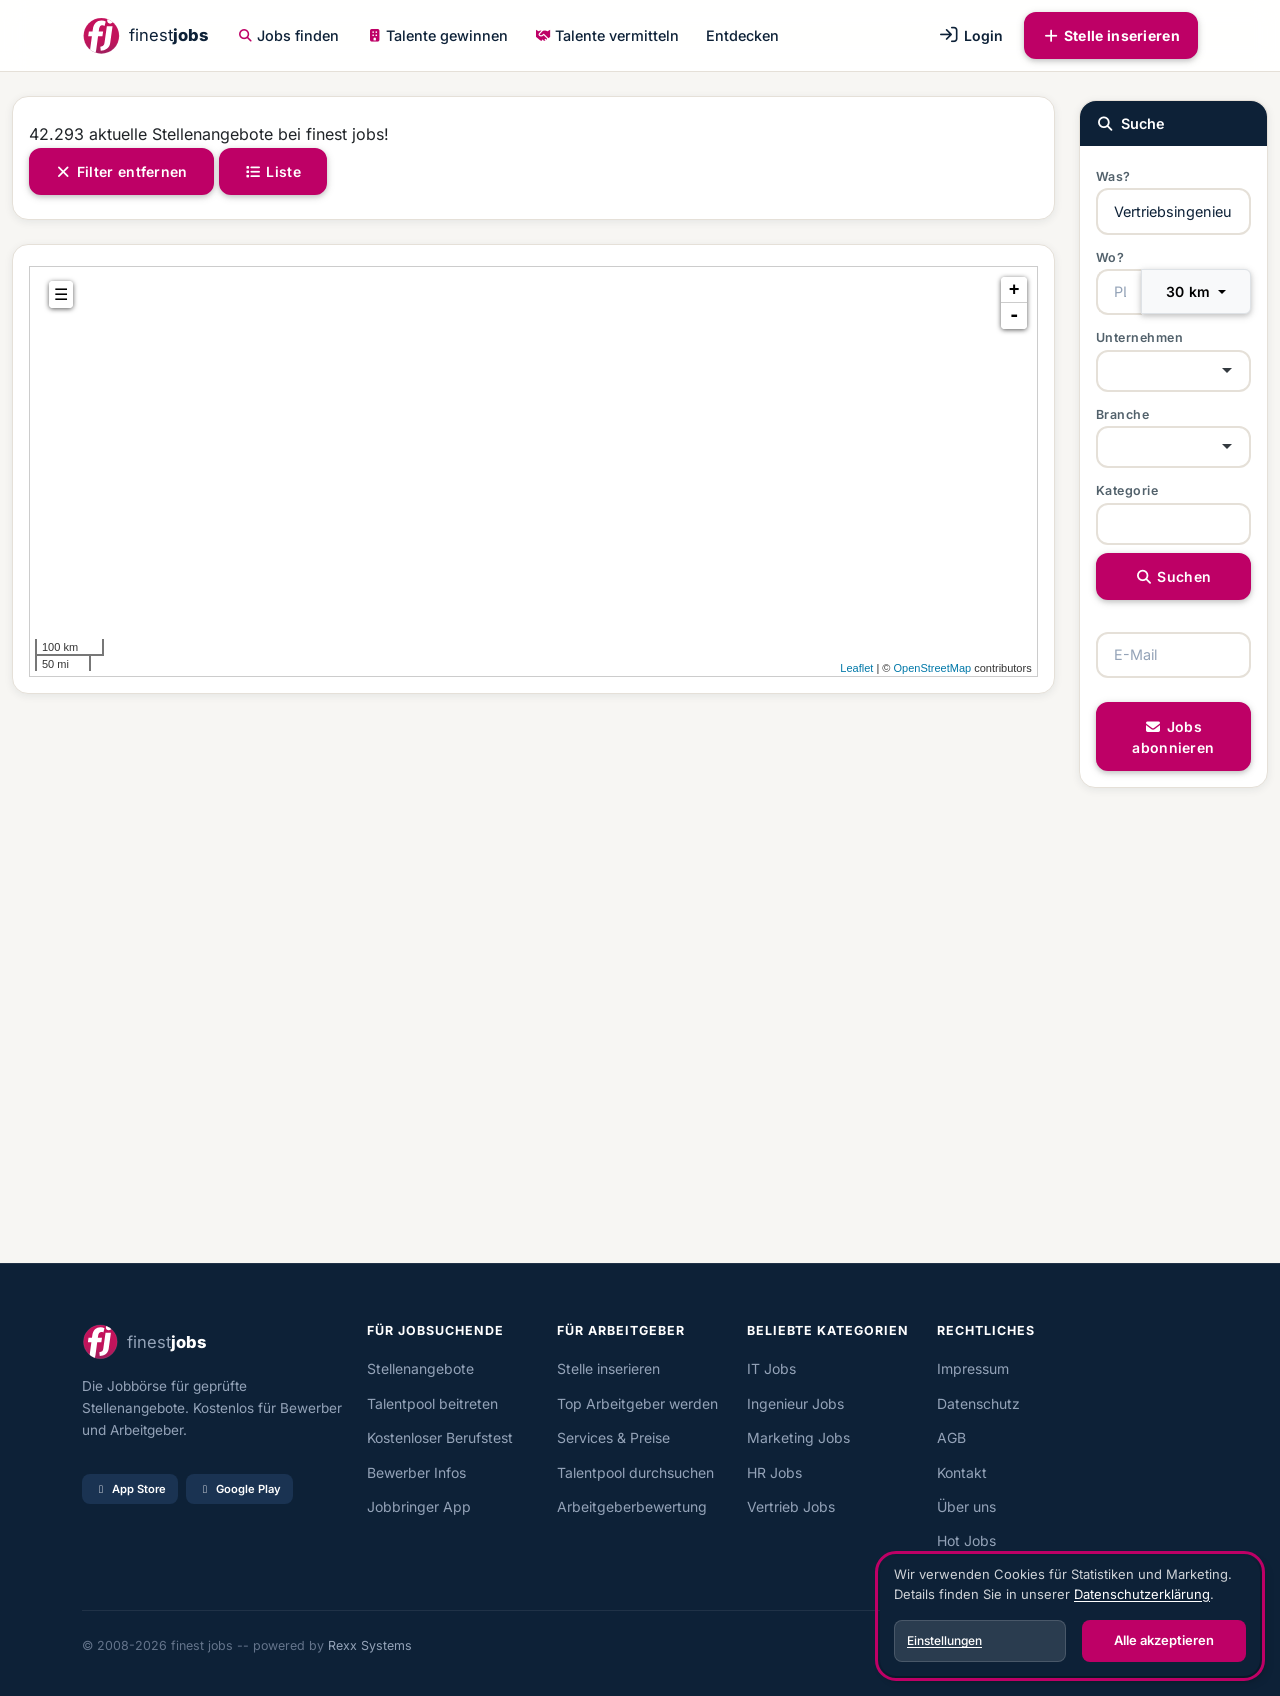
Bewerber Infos (416, 1472)
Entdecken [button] (742, 35)
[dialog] (1070, 1616)
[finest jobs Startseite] (145, 35)
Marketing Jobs (798, 1437)
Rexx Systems (370, 1645)
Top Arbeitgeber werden (637, 1403)
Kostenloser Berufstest (440, 1437)
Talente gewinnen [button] (438, 35)
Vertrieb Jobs (791, 1506)
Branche (1123, 414)
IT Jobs (771, 1368)
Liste (273, 171)
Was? (1113, 176)
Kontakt (962, 1472)
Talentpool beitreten (432, 1403)
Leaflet (856, 668)
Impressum (973, 1368)
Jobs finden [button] (289, 35)
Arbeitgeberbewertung (632, 1506)
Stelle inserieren (1111, 35)
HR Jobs (774, 1472)
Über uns (966, 1506)
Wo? (1110, 257)
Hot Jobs (966, 1540)
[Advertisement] (533, 978)
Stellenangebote (420, 1368)
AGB (951, 1437)
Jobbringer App (419, 1506)
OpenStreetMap (932, 668)
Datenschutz (978, 1403)
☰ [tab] (61, 294)
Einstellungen (944, 1640)
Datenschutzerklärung (1142, 1594)
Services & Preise (613, 1437)
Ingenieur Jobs (795, 1403)
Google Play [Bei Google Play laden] (239, 1489)
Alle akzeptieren (1164, 1640)
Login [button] (970, 35)
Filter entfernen (121, 171)
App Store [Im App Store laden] (130, 1489)
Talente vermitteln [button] (607, 35)
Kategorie (1127, 490)
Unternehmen (1140, 337)
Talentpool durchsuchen (635, 1472)
